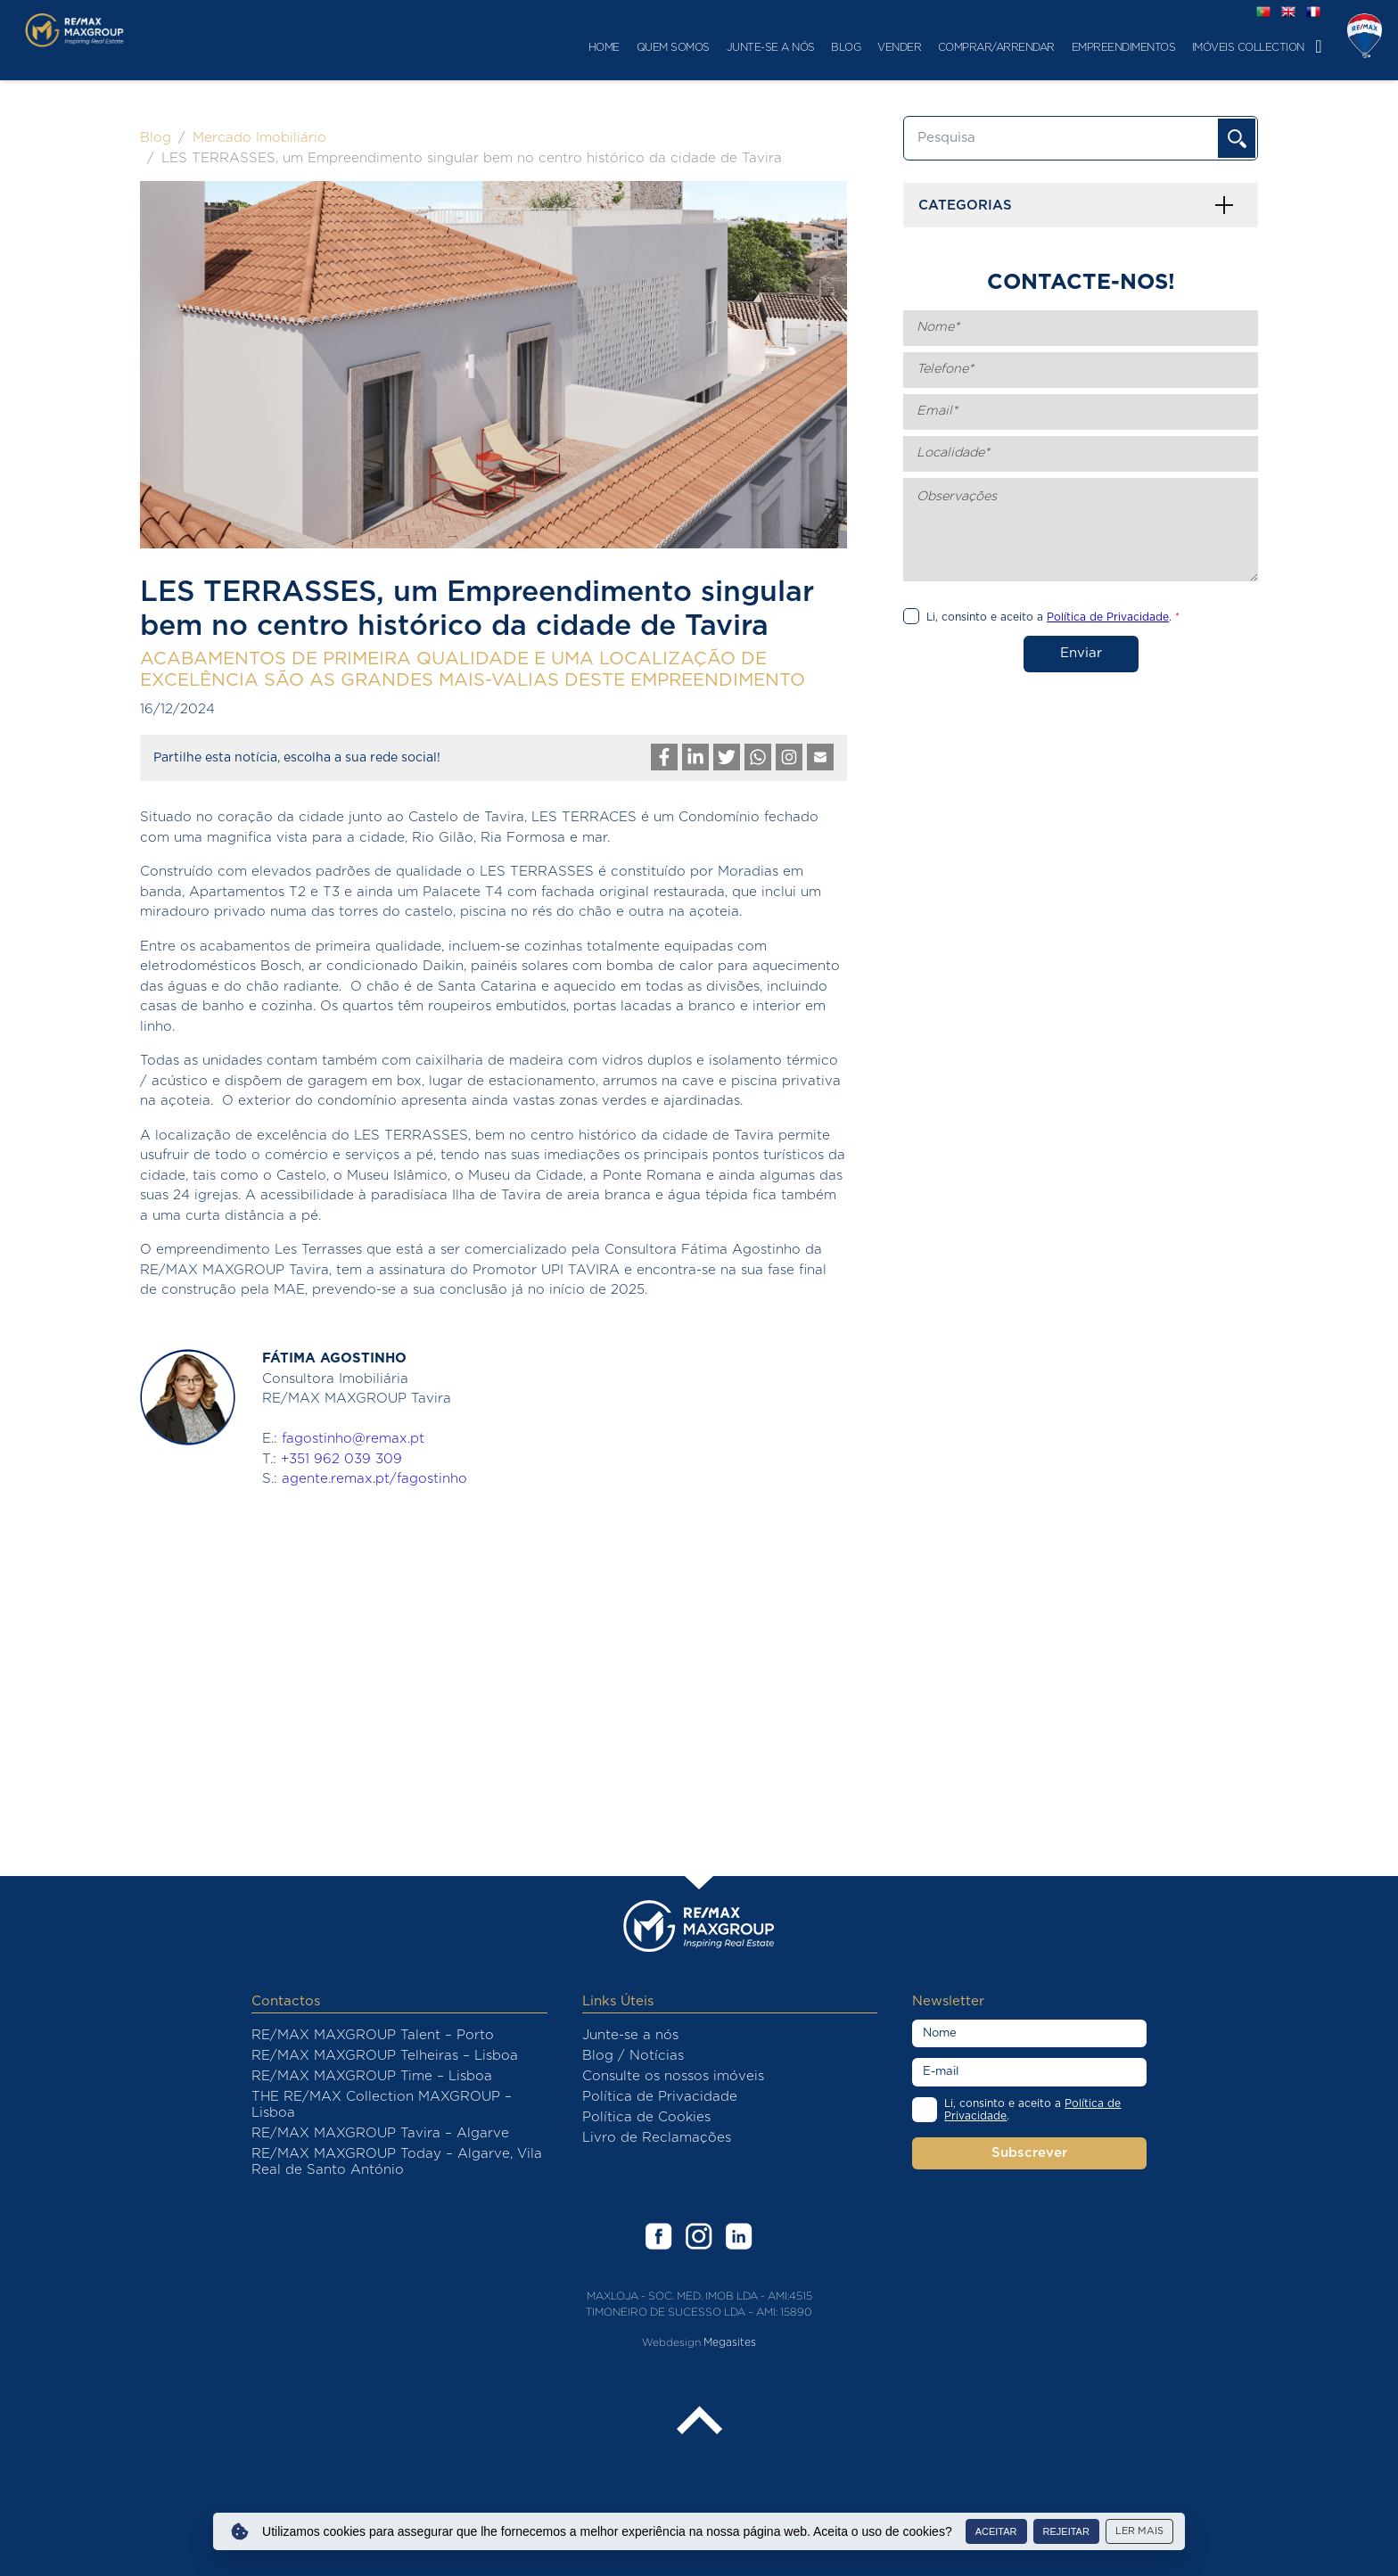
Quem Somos (535, 47)
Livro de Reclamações (656, 2137)
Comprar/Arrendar (859, 47)
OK (1236, 138)
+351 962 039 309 (341, 1459)
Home (466, 47)
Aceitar (996, 2531)
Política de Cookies (646, 2117)
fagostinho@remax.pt (353, 1438)
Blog (708, 47)
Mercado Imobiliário (259, 137)
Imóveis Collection (1111, 47)
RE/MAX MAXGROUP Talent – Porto (372, 2035)
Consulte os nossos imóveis (673, 2076)
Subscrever (1029, 2153)
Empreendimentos (985, 47)
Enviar (1081, 653)
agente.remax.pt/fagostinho (374, 1479)
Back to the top (699, 2421)
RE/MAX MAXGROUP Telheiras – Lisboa (384, 2055)
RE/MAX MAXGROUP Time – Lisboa (371, 2076)
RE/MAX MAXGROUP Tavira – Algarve (380, 2133)
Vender (762, 47)
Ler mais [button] (1139, 2531)
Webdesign (671, 2342)
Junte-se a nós (632, 47)
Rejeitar (1066, 2531)
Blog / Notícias (633, 2055)
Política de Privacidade (659, 2096)
